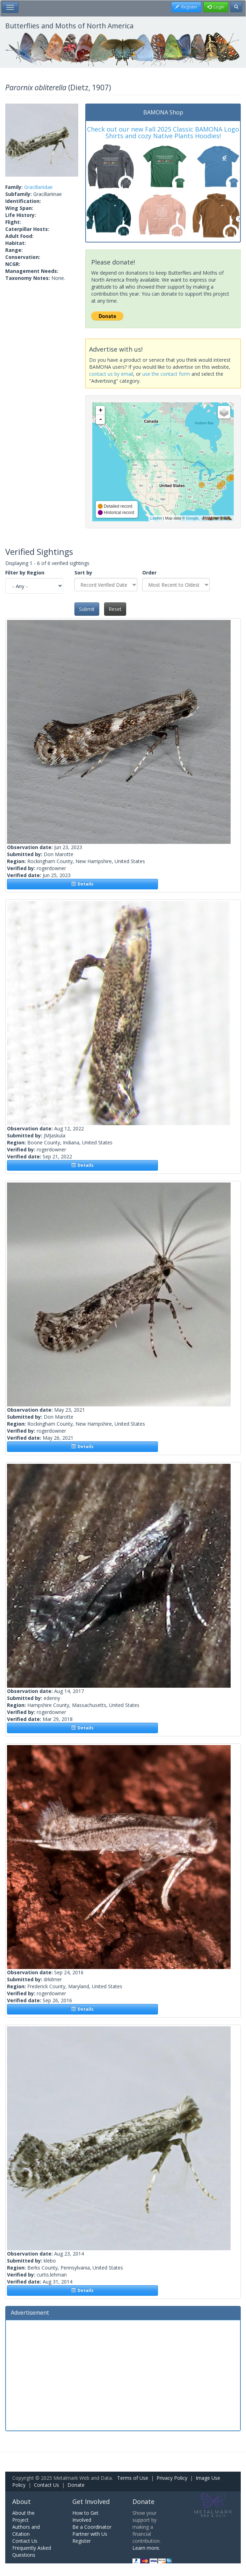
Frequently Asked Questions (31, 2551)
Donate (76, 2485)
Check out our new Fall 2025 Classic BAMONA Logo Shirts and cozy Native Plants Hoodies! (163, 132)
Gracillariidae (38, 187)
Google (192, 518)
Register (81, 2541)
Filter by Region (24, 572)
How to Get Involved (85, 2516)
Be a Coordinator (91, 2527)
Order (149, 572)
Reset (115, 609)
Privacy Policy (172, 2478)
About (21, 2501)
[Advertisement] (123, 2374)
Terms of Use (132, 2478)
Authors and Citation (26, 2530)
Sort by (83, 572)
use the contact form (166, 373)
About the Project (23, 2516)
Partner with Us (89, 2534)
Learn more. (146, 2548)
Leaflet (156, 518)
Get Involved (91, 2501)
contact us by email (111, 373)
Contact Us (46, 2485)
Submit (87, 609)
